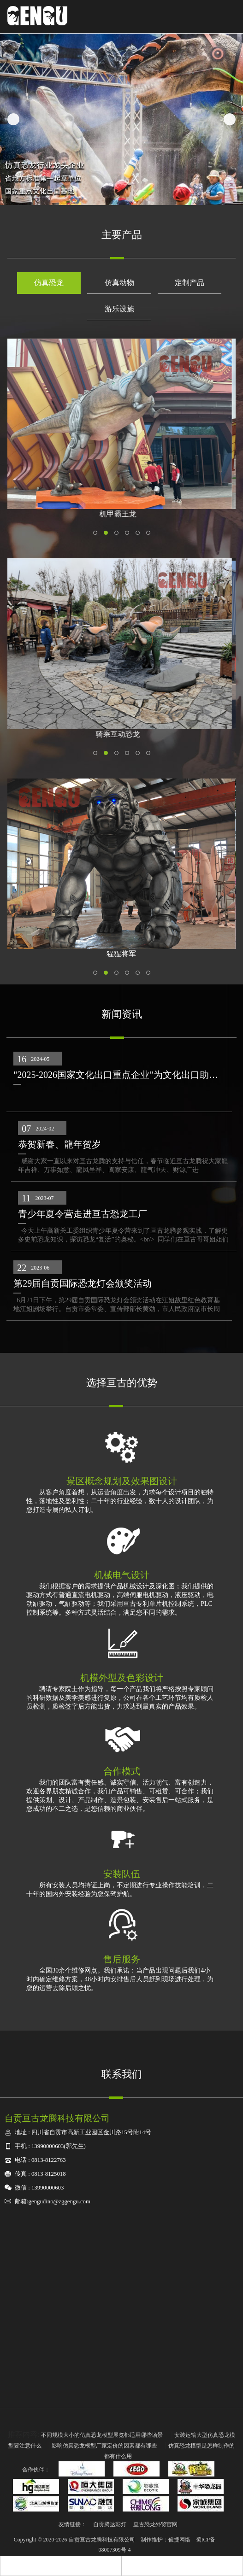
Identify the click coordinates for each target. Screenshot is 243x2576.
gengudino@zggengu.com (59, 2201)
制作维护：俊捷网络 (165, 2539)
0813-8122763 (48, 2160)
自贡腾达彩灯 (109, 2524)
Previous (13, 119)
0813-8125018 (48, 2174)
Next (230, 119)
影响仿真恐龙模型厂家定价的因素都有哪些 (105, 2445)
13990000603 (47, 2146)
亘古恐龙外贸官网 (155, 2524)
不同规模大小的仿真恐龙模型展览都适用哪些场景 (102, 2435)
